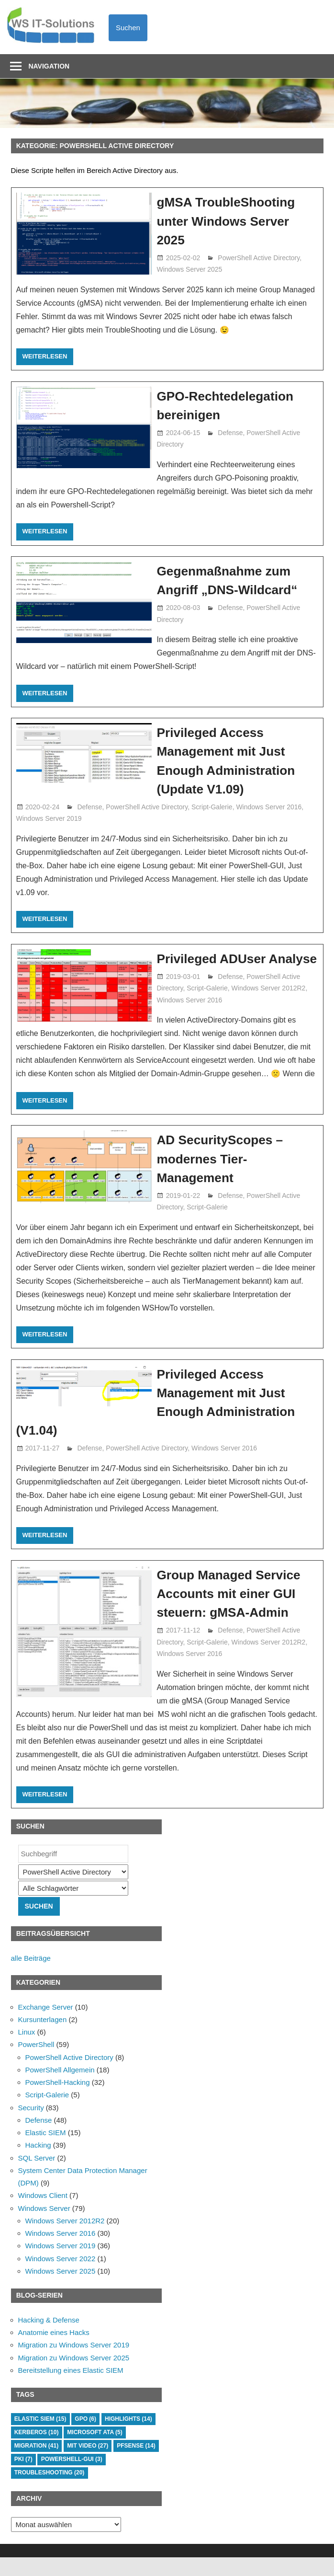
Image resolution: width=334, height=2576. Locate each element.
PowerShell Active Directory (259, 258)
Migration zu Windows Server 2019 (74, 2364)
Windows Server (44, 2227)
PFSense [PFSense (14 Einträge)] (136, 2464)
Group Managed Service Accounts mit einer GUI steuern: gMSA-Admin (233, 1612)
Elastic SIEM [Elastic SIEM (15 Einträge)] (40, 2437)
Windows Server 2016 (268, 807)
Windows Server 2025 (189, 269)
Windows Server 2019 (49, 818)
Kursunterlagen (42, 2038)
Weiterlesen (44, 356)
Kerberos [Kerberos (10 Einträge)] (36, 2451)
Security (31, 2126)
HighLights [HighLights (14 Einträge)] (128, 2437)
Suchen (128, 27)
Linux (26, 2051)
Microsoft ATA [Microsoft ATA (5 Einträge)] (94, 2451)
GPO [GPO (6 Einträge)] (85, 2437)
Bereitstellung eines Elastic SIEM (70, 2389)
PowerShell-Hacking (57, 2101)
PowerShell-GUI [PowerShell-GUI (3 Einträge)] (71, 2477)
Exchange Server (45, 2026)
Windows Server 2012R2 (269, 1007)
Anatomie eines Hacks (53, 2351)
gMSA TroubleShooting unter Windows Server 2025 (230, 221)
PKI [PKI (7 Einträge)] (23, 2477)
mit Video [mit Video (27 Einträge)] (87, 2464)
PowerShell (36, 2063)
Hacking (38, 2164)
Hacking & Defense (48, 2338)
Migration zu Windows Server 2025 (74, 2376)
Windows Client (42, 2214)
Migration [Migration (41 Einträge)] (36, 2464)
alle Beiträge (31, 1977)
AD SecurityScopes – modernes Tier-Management (223, 1177)
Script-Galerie (212, 807)
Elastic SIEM (45, 2151)
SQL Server (37, 2177)
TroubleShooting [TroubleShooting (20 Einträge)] (49, 2491)
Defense (230, 433)
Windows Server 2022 (60, 2277)
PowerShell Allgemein (60, 2088)
